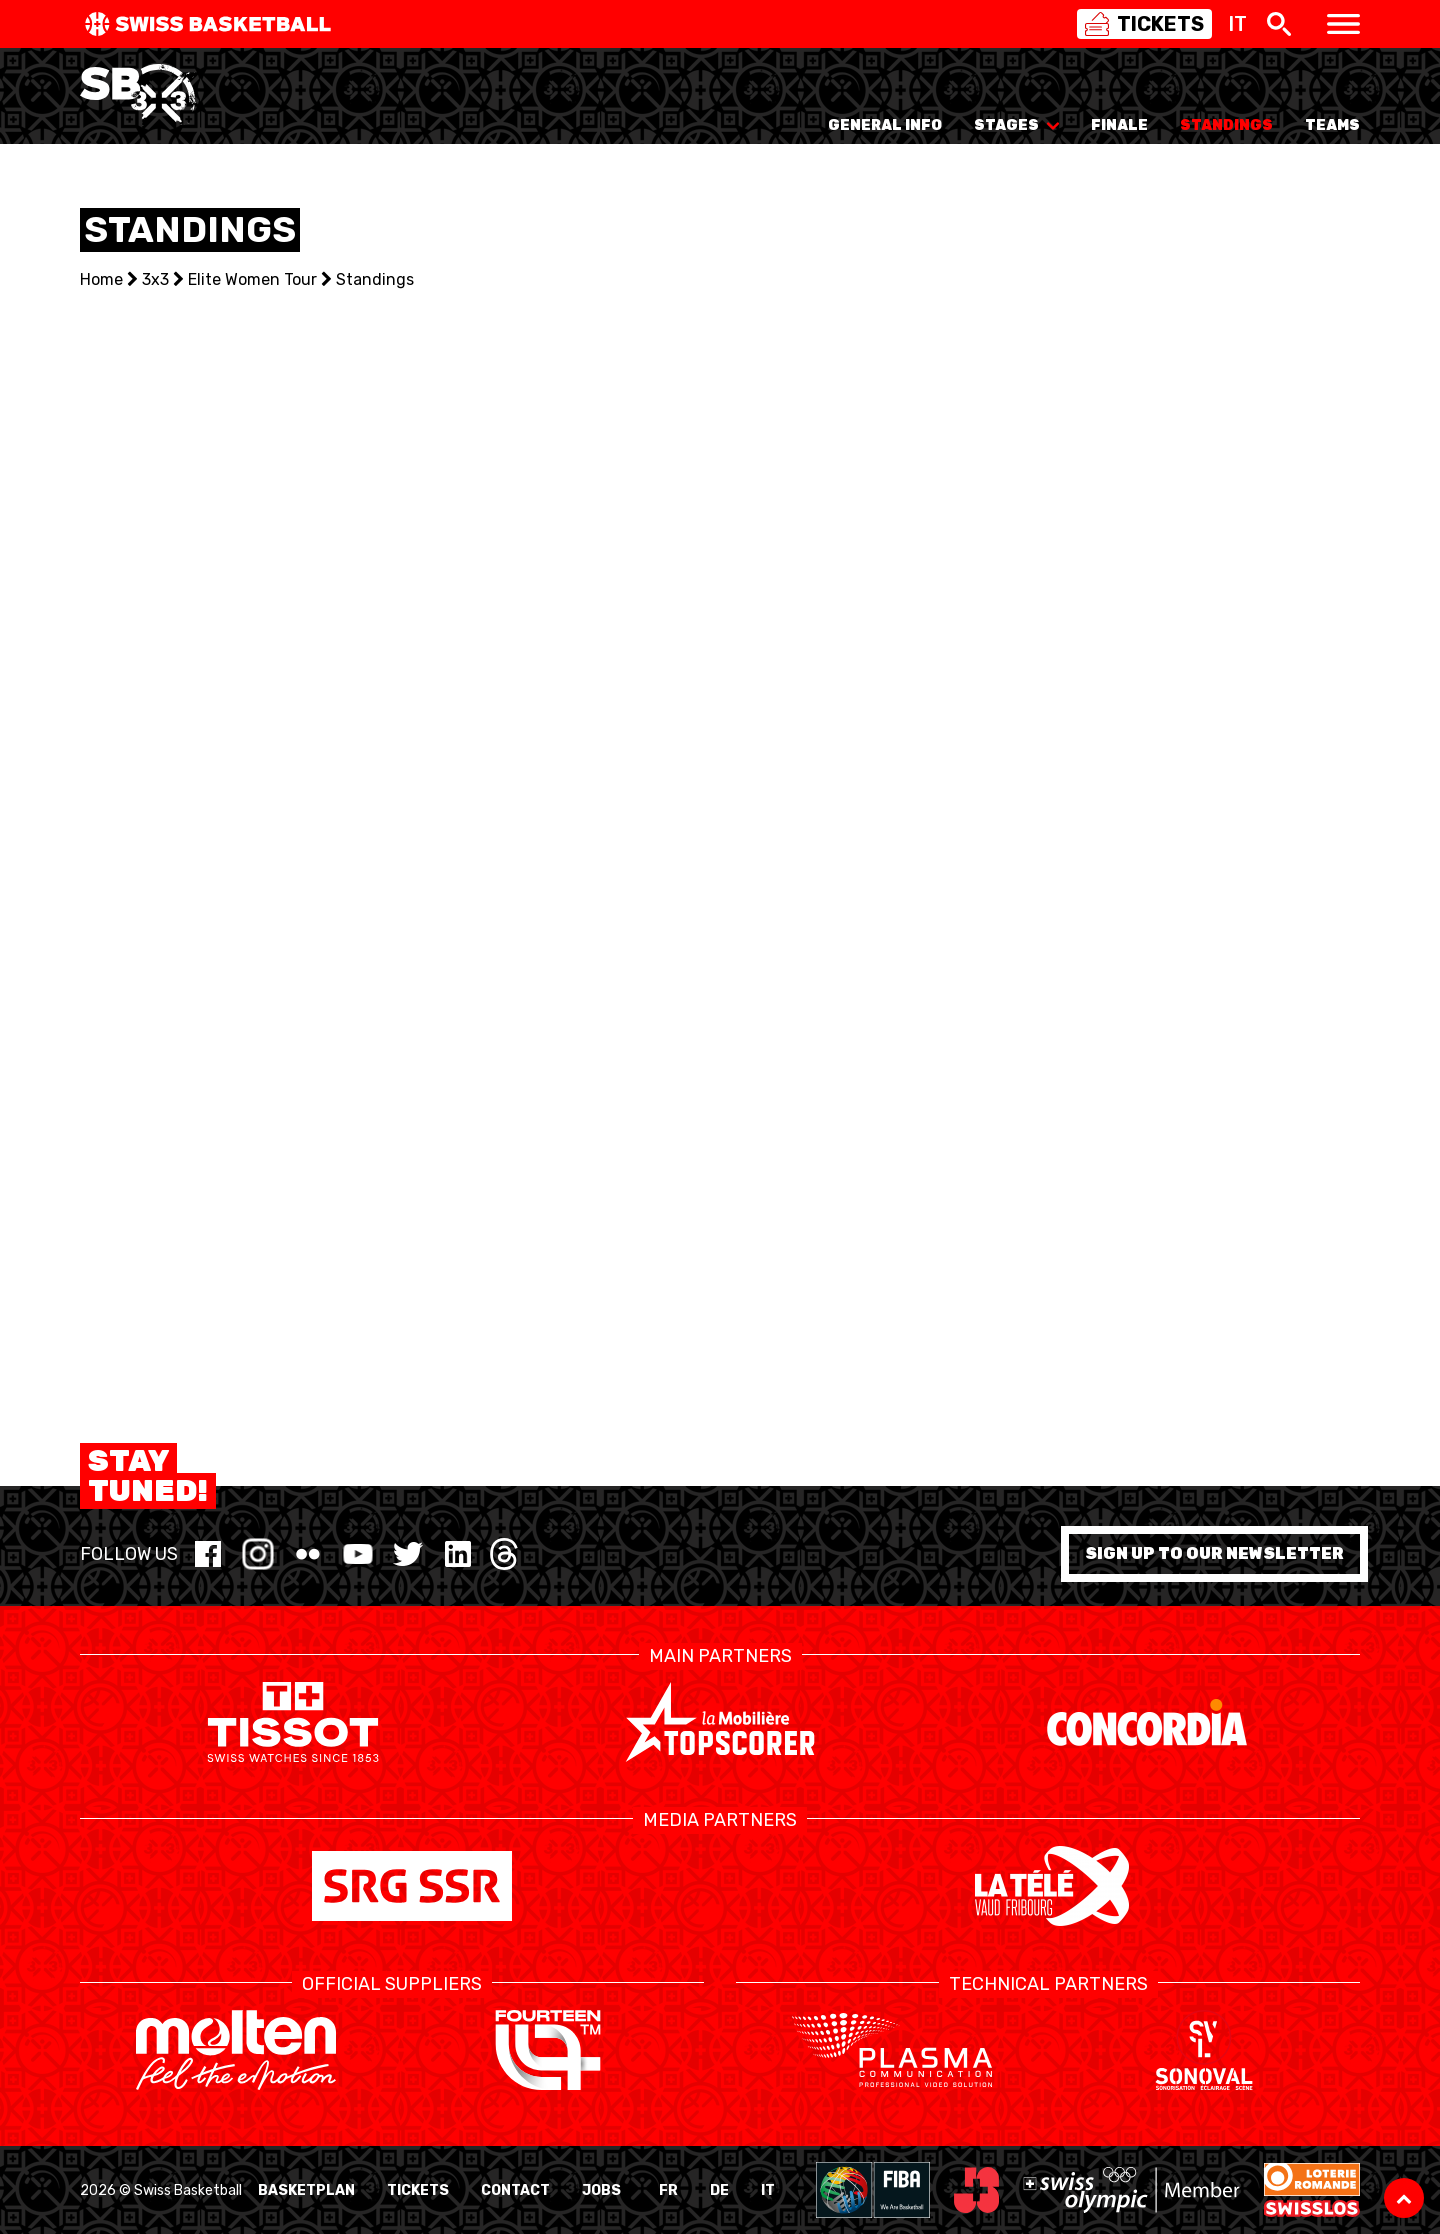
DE (719, 2190)
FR (668, 2190)
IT (768, 2190)
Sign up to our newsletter (1214, 1553)
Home (101, 279)
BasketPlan (306, 2190)
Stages (1016, 125)
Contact (515, 2190)
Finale (1119, 125)
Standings (1226, 125)
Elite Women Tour (252, 279)
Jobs (601, 2190)
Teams (1332, 125)
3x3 (155, 279)
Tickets (418, 2190)
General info (885, 125)
